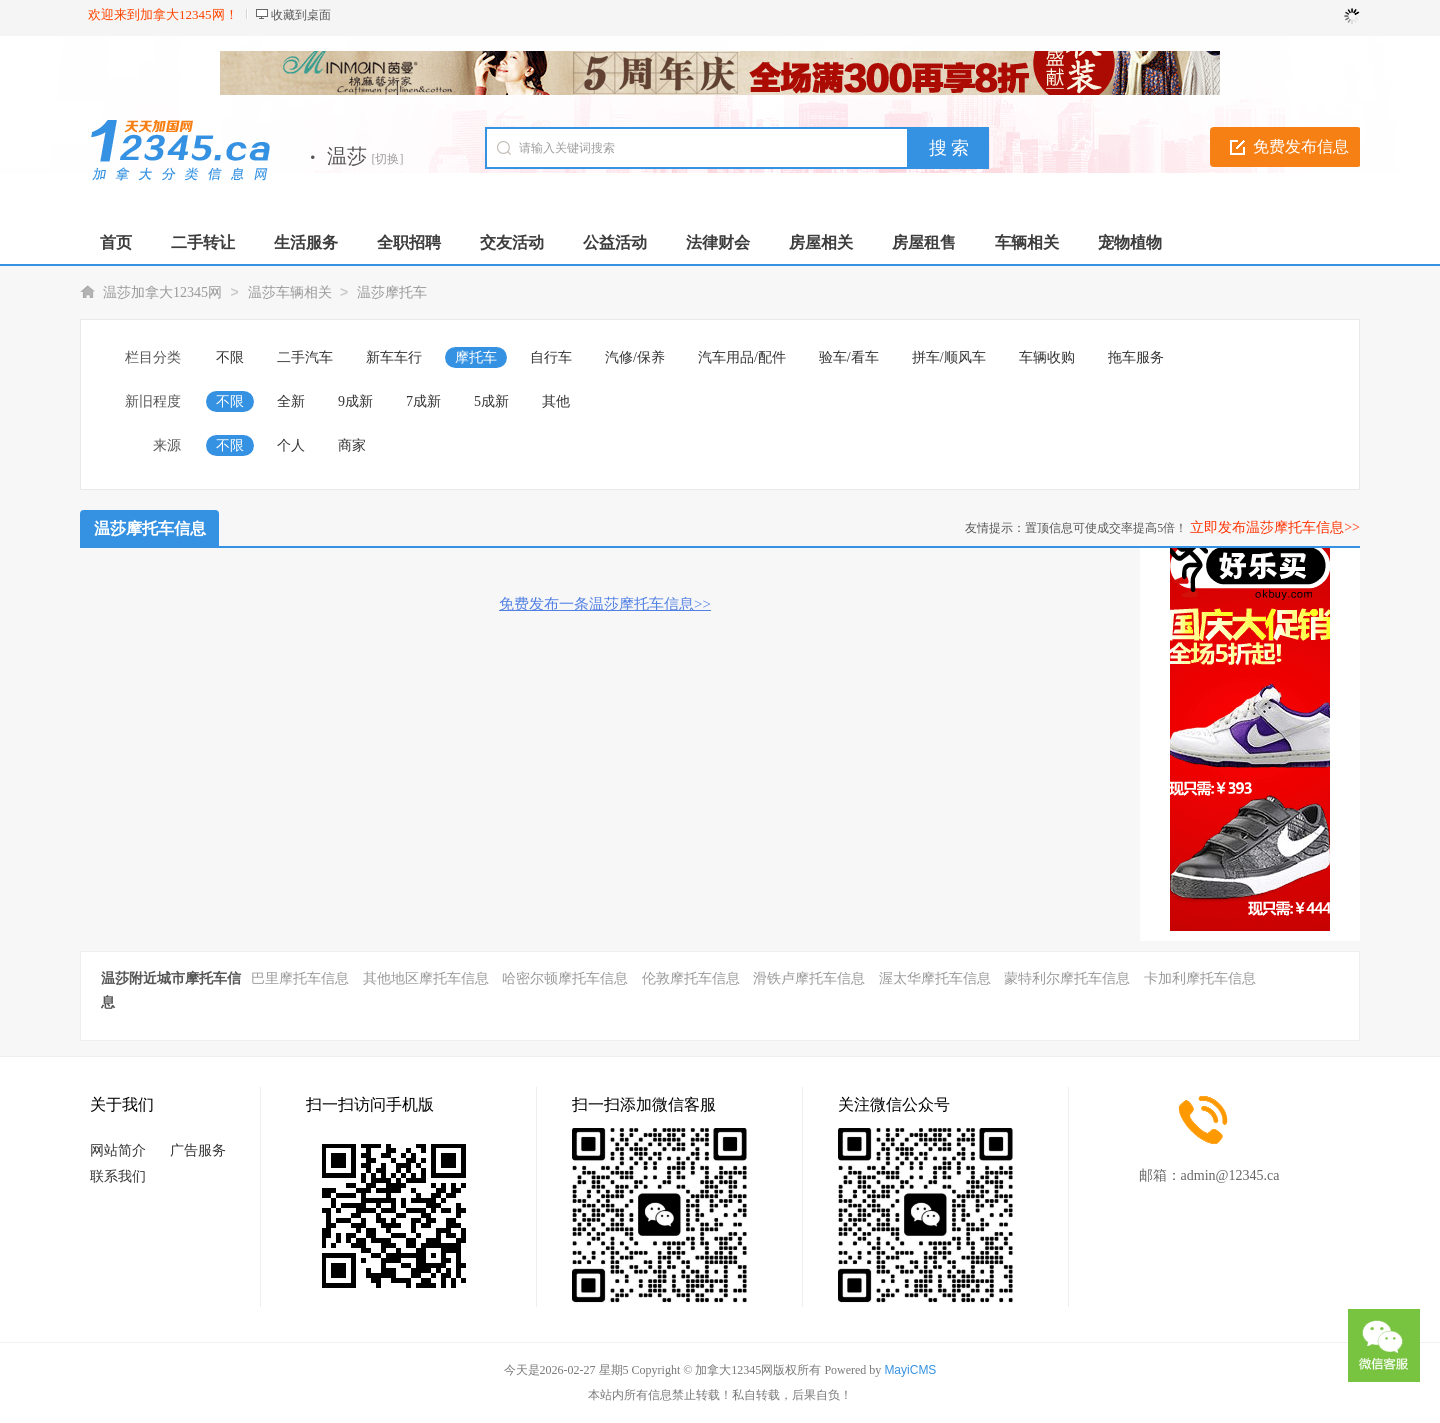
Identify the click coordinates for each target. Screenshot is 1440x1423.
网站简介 (118, 1150)
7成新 (423, 401)
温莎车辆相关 (290, 292)
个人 (291, 445)
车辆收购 (1047, 357)
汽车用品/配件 (742, 357)
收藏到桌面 (301, 15)
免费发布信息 (1301, 146)
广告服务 (198, 1150)
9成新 (355, 401)
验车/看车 (849, 357)
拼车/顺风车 (949, 357)
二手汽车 (305, 357)
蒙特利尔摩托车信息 (1067, 978)
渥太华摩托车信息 (935, 978)
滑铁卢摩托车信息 (809, 978)
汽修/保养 (635, 357)
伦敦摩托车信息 (691, 978)
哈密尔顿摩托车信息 (565, 978)
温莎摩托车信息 (150, 528)
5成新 (491, 401)
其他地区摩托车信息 (426, 978)
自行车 (551, 357)
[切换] (388, 159)
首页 (116, 242)
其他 (556, 401)
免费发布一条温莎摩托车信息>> (605, 604)
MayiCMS (910, 1370)
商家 (352, 445)
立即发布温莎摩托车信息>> (1275, 527)
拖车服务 (1136, 357)
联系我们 (118, 1176)
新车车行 (394, 357)
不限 (230, 357)
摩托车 (476, 357)
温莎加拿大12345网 (162, 292)
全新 (291, 401)
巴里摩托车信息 (300, 978)
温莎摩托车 (392, 292)
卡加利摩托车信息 (1200, 978)
